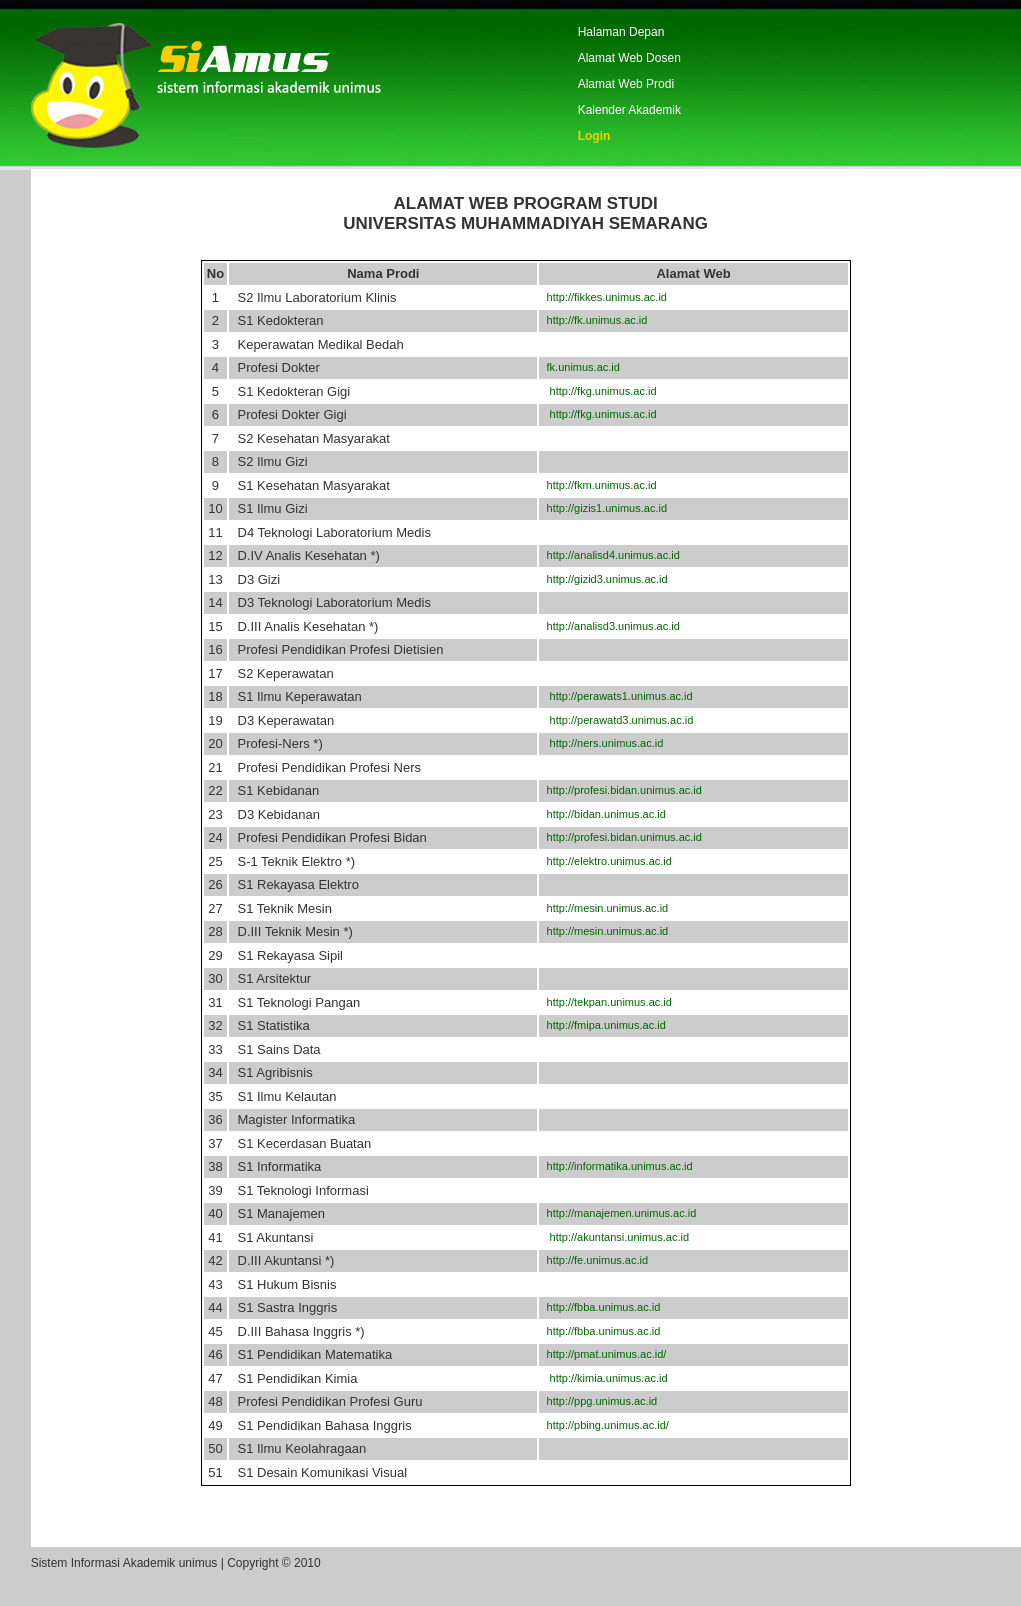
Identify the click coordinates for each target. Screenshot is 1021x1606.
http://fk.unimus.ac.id (593, 320)
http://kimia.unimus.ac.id (603, 1378)
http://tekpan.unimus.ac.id (605, 1002)
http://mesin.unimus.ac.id (604, 908)
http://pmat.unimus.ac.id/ (603, 1354)
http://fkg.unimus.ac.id (598, 391)
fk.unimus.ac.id (579, 367)
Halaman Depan (621, 32)
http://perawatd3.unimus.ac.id (616, 720)
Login (594, 136)
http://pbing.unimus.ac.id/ (604, 1425)
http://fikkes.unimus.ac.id (603, 297)
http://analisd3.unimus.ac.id (609, 626)
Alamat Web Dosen (629, 58)
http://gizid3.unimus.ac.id (603, 579)
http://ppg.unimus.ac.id (598, 1401)
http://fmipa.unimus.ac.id (602, 1025)
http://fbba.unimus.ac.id (600, 1307)
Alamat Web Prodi (626, 84)
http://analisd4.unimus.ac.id (609, 555)
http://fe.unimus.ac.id (594, 1260)
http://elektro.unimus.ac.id (605, 861)
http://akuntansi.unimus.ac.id (614, 1237)
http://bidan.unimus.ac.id (602, 814)
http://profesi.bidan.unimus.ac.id (620, 790)
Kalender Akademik (629, 110)
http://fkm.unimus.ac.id (598, 485)
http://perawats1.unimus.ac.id (616, 696)
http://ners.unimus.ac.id (601, 743)
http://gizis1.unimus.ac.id (603, 508)
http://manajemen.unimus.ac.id (618, 1213)
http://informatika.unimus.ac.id (616, 1166)
